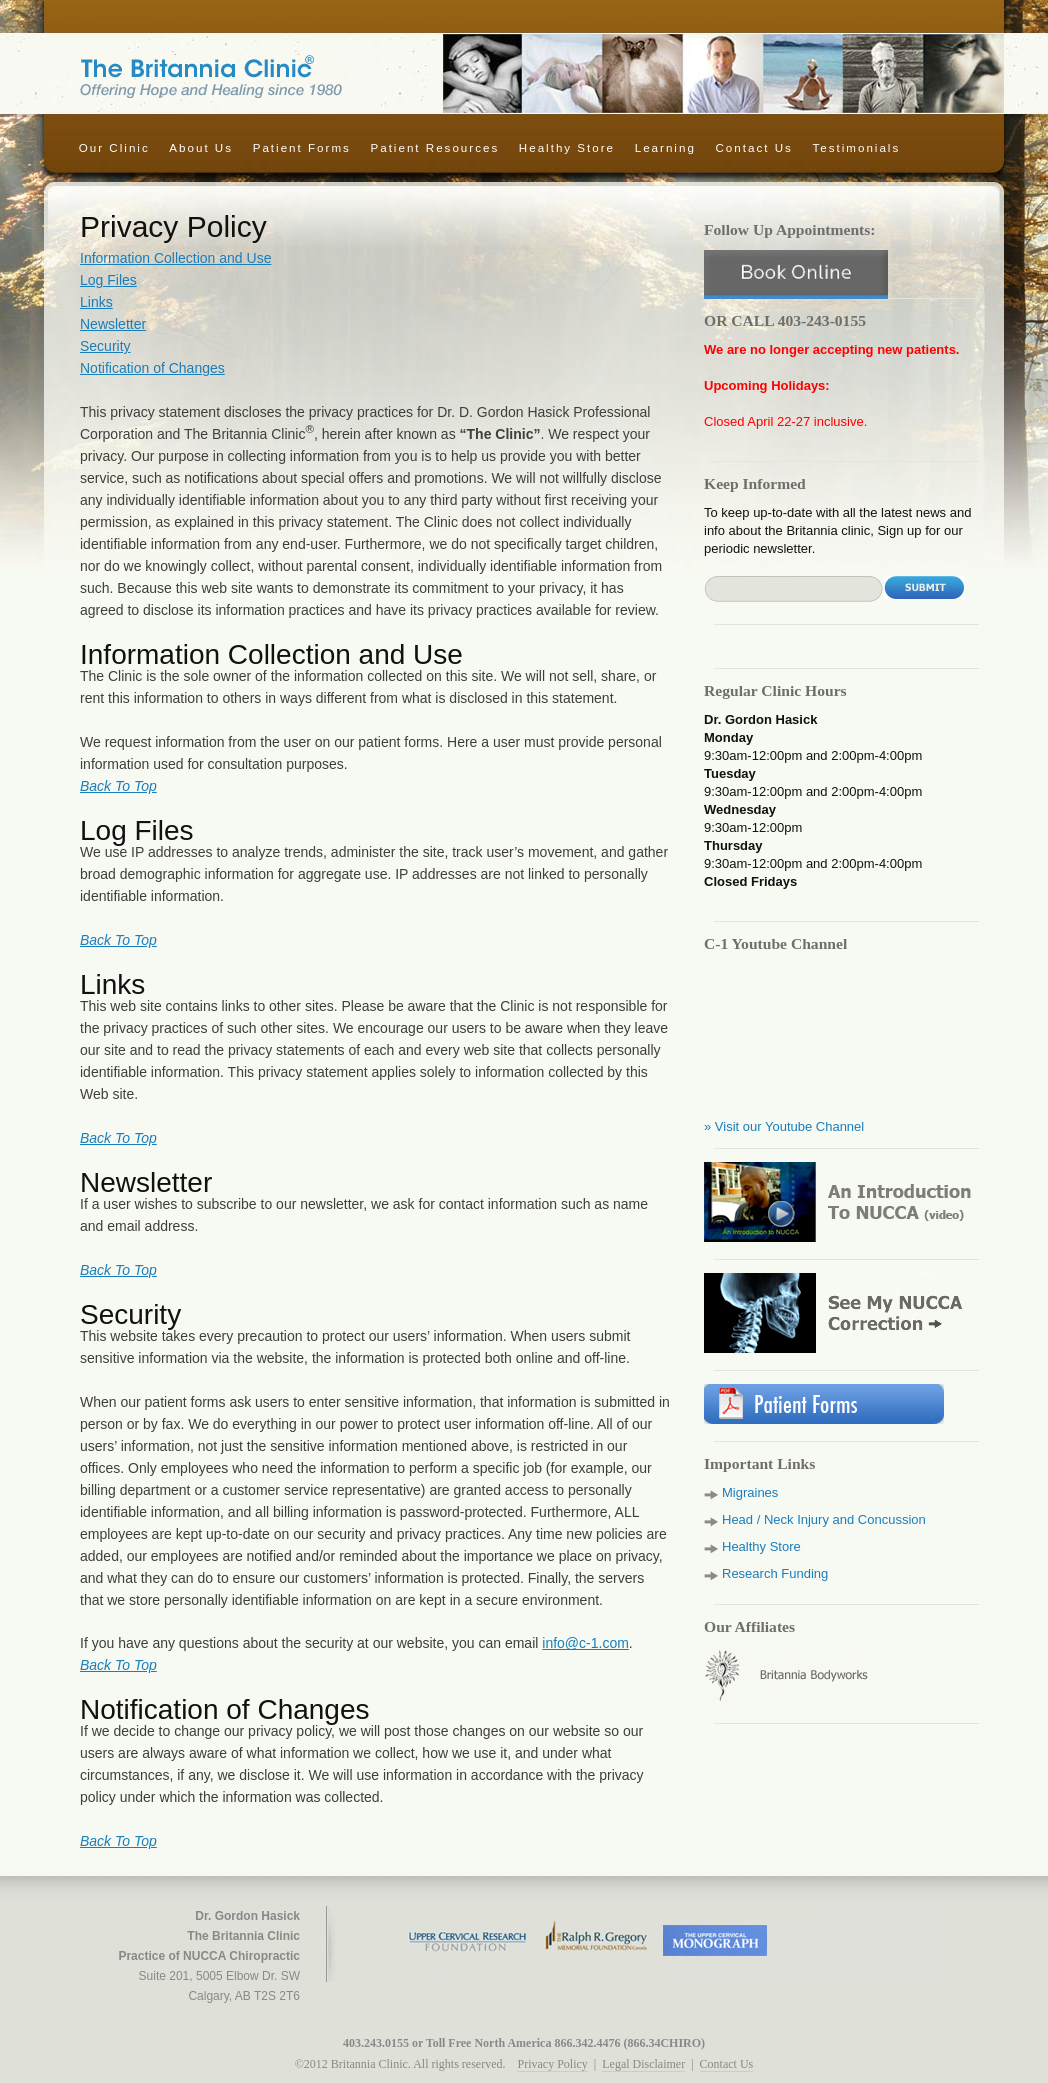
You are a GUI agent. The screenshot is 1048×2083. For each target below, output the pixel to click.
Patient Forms (302, 147)
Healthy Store (567, 147)
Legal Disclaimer (643, 2064)
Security (105, 346)
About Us (201, 147)
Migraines (750, 1492)
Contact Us (753, 147)
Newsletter (113, 324)
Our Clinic (114, 147)
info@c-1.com (585, 1643)
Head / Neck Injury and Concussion (824, 1519)
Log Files (108, 280)
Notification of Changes (152, 368)
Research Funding (775, 1573)
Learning (665, 147)
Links (96, 302)
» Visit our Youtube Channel (784, 1126)
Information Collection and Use (175, 258)
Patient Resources (434, 147)
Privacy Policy (552, 2064)
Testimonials (856, 147)
